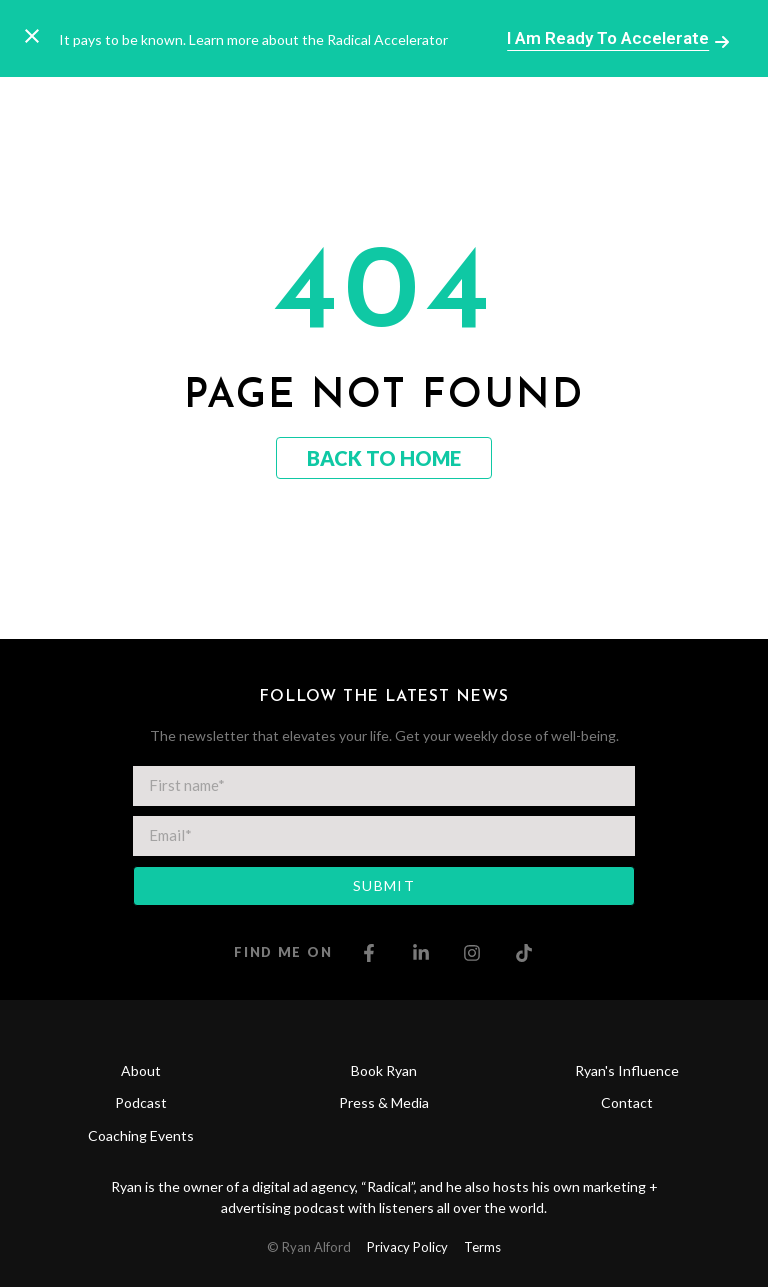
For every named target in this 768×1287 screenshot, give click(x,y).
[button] (614, 113)
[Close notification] (32, 38)
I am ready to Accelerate (608, 38)
